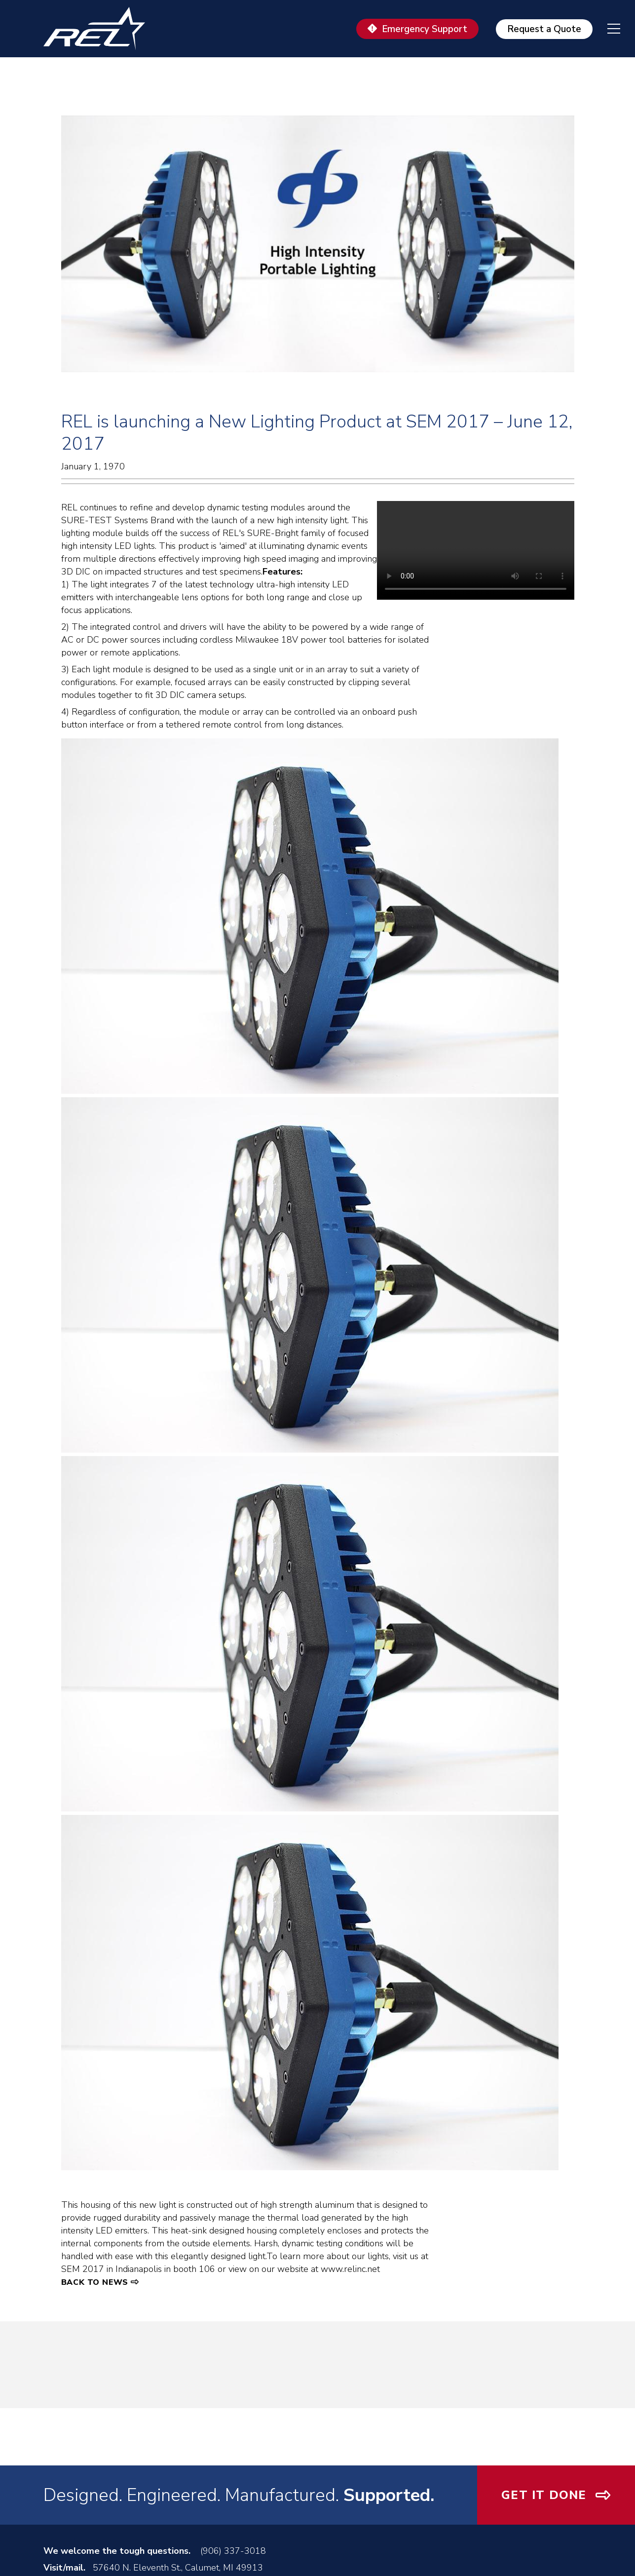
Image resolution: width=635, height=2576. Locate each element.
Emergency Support (424, 29)
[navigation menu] (606, 29)
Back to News (95, 2282)
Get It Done (543, 2495)
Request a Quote (544, 29)
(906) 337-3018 (233, 2551)
